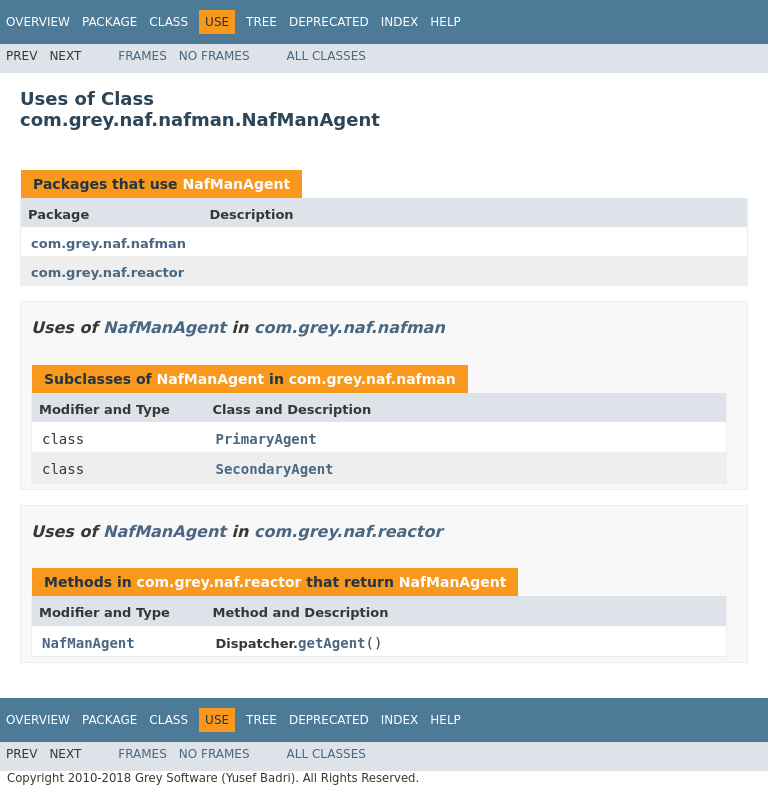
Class (168, 22)
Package (109, 22)
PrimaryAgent (266, 439)
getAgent (331, 643)
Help (445, 22)
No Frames (214, 56)
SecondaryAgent (275, 469)
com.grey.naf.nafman (108, 243)
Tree (261, 22)
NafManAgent (236, 184)
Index (400, 22)
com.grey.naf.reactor (107, 272)
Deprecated (329, 22)
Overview (38, 22)
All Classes (326, 56)
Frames (142, 56)
